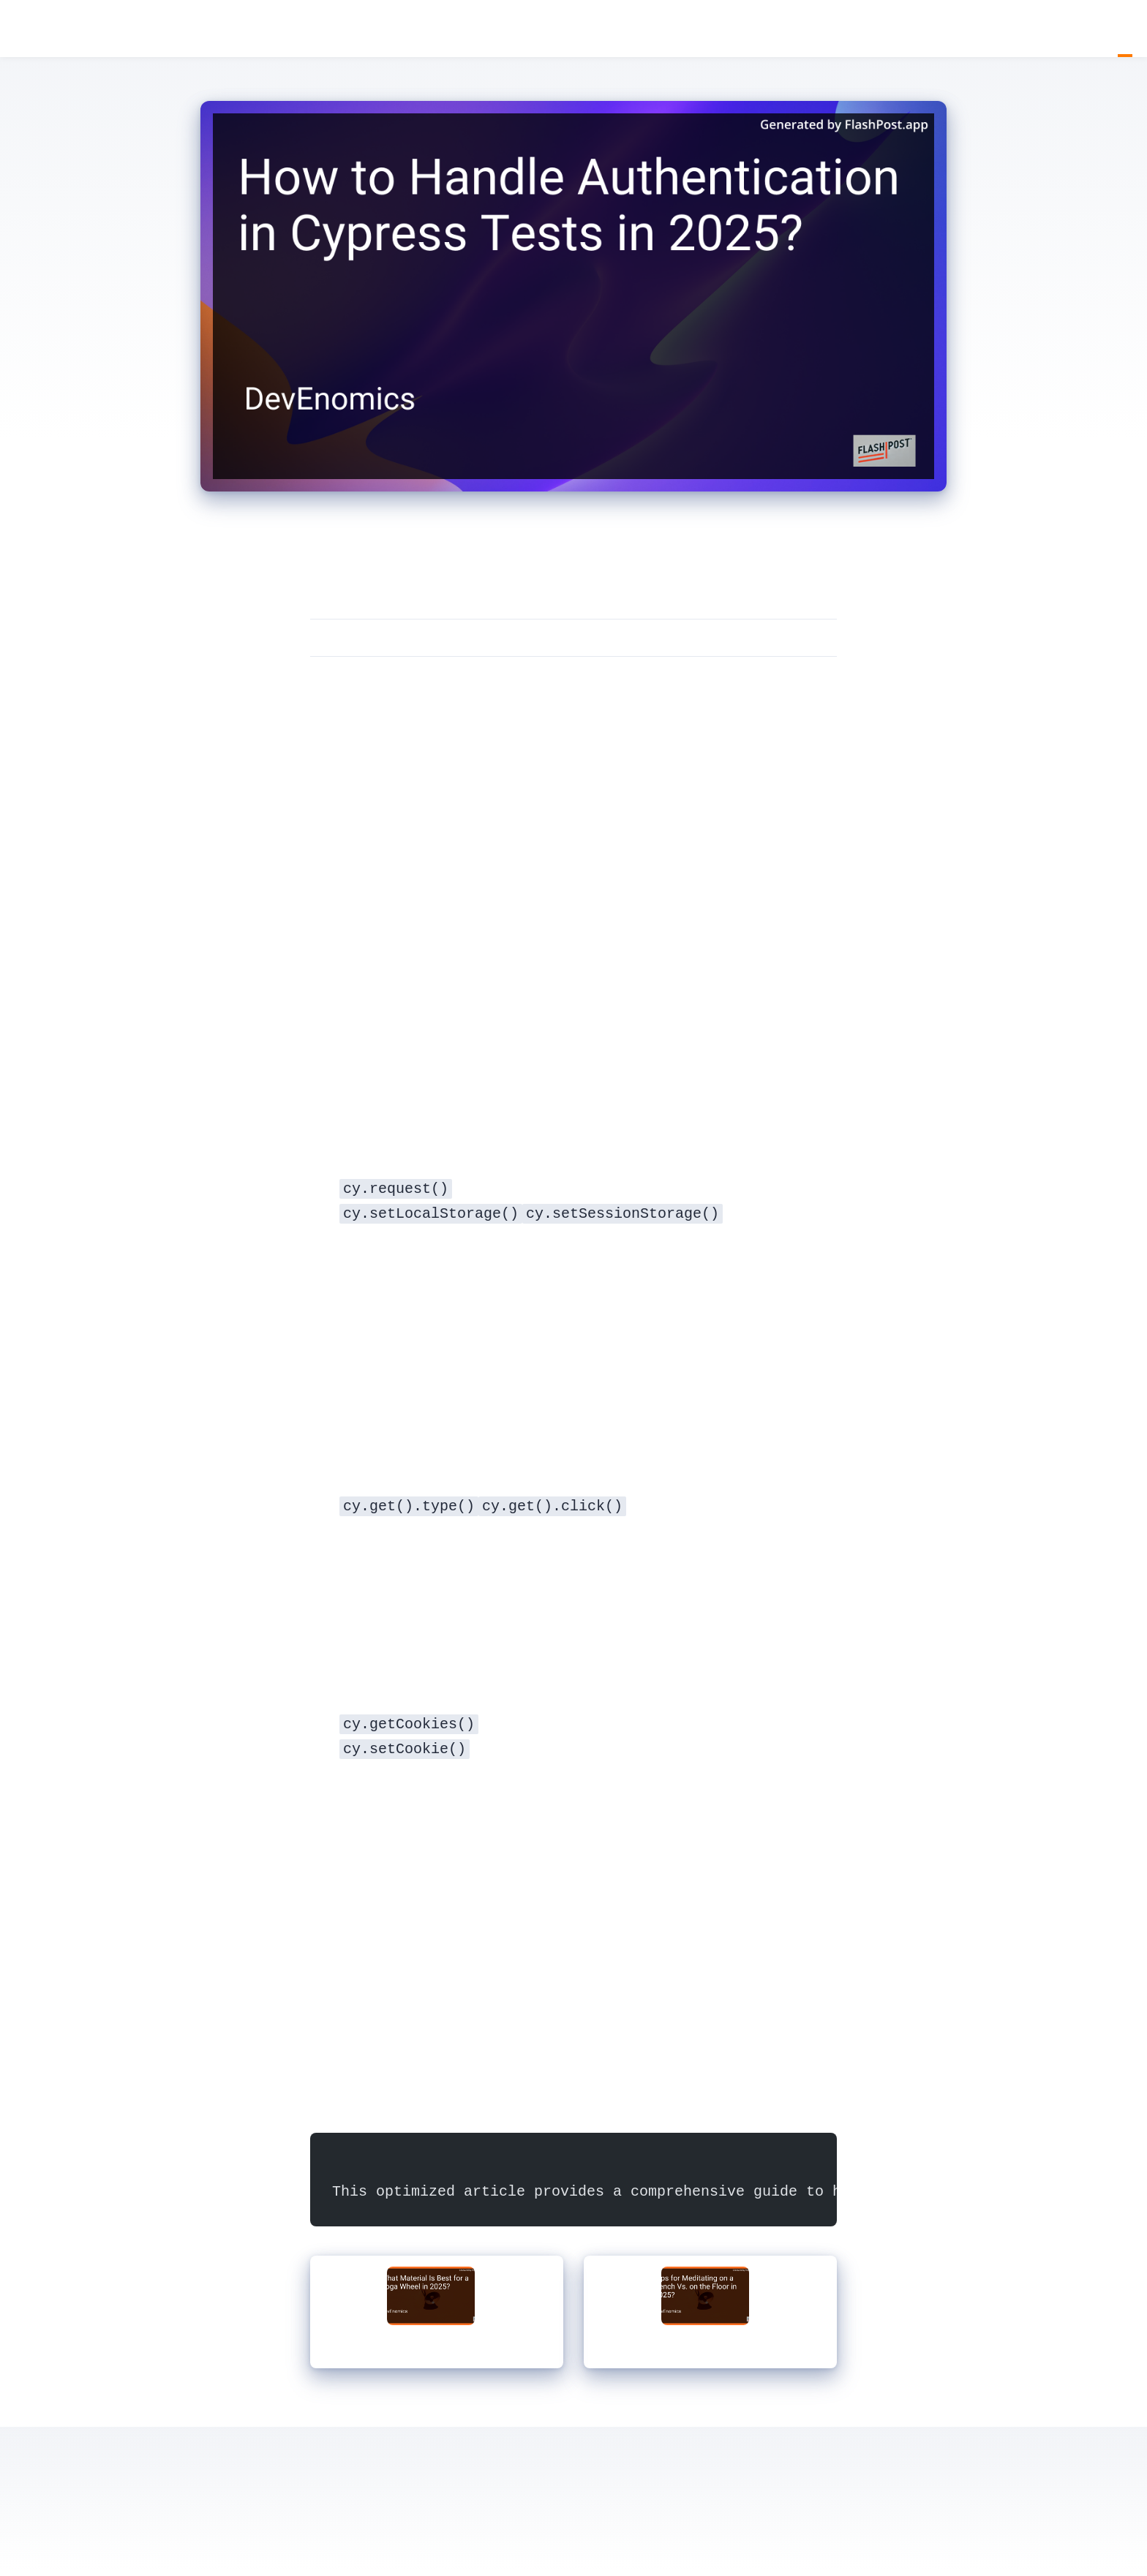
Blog (1125, 28)
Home (1110, 28)
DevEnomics (22, 29)
